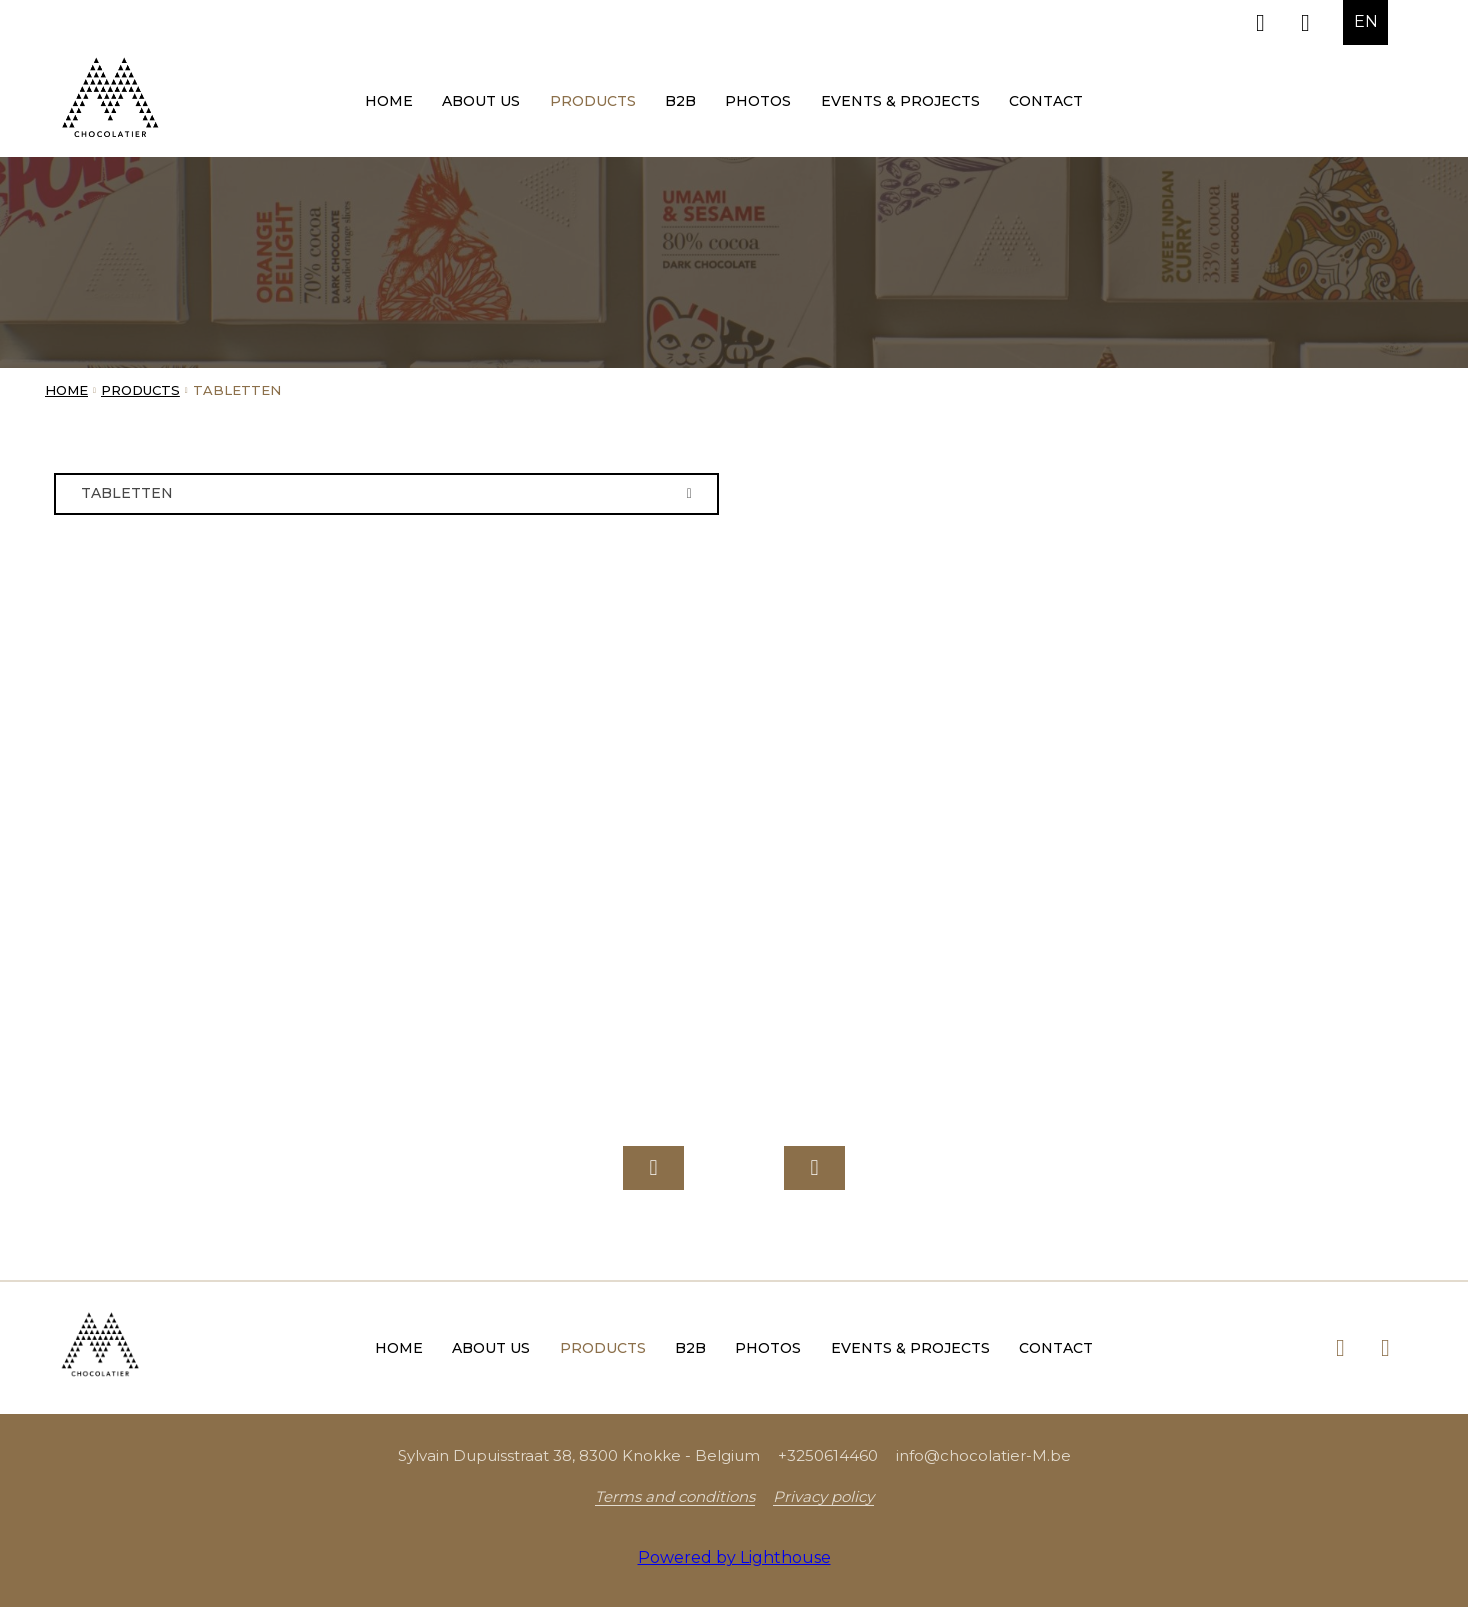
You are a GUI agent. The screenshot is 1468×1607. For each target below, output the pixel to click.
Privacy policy (823, 1496)
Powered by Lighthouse (734, 1557)
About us (481, 101)
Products (593, 101)
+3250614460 (828, 1455)
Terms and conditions (675, 1496)
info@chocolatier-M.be (983, 1455)
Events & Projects (900, 101)
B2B (680, 101)
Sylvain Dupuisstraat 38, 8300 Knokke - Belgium (579, 1455)
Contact (1046, 101)
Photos (758, 101)
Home (389, 101)
